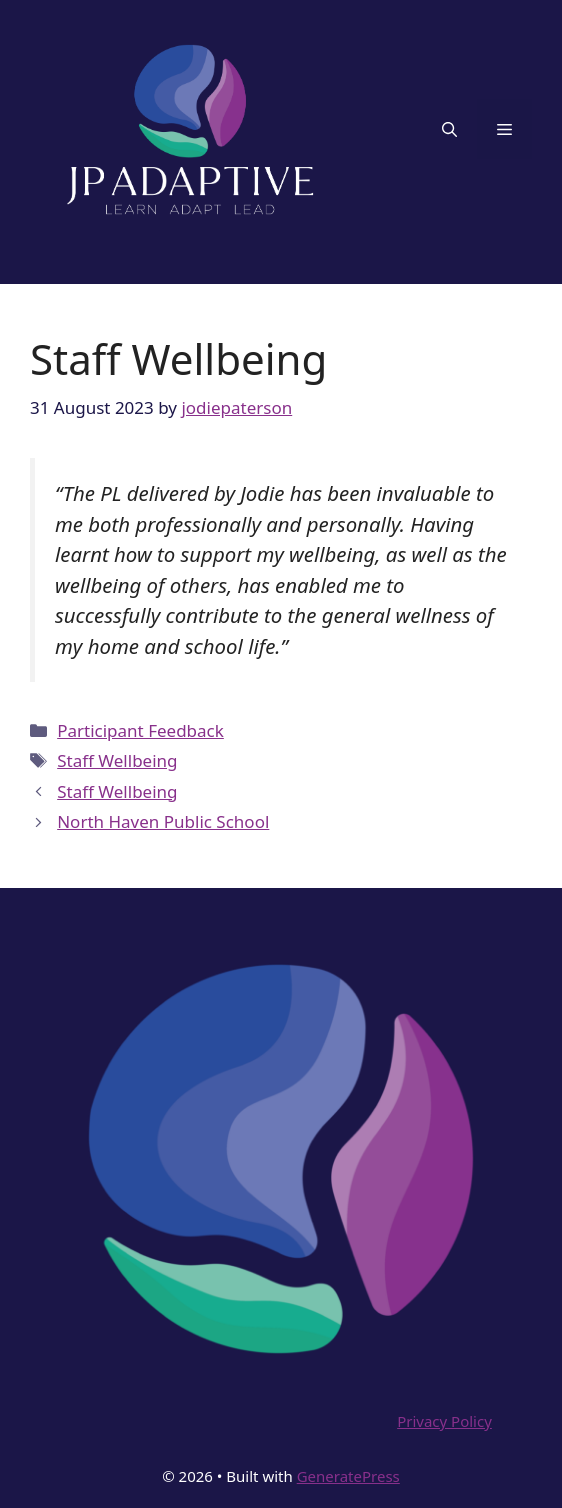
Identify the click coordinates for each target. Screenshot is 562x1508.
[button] (449, 129)
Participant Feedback (140, 730)
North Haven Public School (163, 821)
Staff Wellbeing (117, 760)
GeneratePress (348, 1476)
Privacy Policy (444, 1421)
